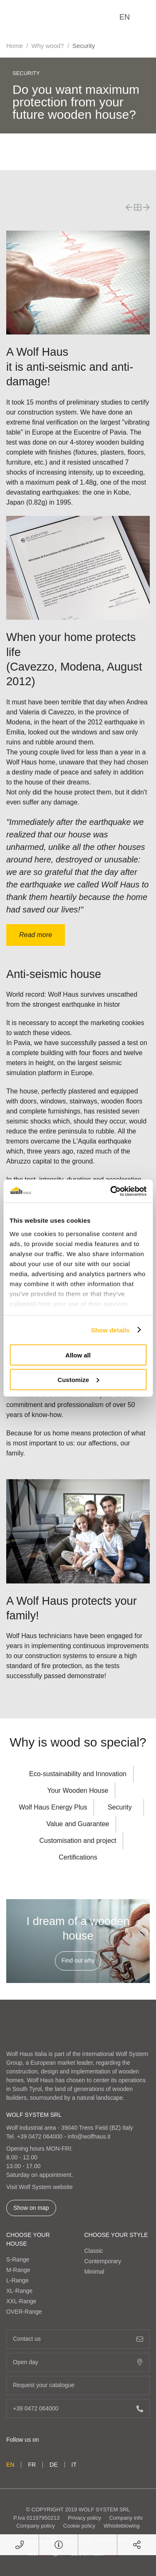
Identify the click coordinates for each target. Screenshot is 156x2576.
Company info (126, 2518)
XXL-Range (21, 2301)
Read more (35, 934)
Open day (78, 2362)
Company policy (35, 2526)
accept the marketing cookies (101, 1022)
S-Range (17, 2259)
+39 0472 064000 (39, 2136)
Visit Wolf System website (39, 2187)
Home (14, 45)
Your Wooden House (78, 1790)
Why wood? (47, 45)
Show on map (31, 2207)
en (124, 17)
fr (32, 2464)
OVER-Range (24, 2311)
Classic (93, 2250)
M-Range (18, 2270)
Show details (110, 1329)
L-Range (17, 2280)
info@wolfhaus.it (89, 2136)
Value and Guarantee (78, 1823)
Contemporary (102, 2261)
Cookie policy (79, 2526)
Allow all (78, 1355)
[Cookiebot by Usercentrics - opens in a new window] (111, 1191)
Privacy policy (84, 2518)
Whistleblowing (122, 2526)
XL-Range (19, 2290)
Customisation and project (78, 1840)
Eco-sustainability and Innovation (77, 1773)
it (74, 2464)
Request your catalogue (78, 2385)
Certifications (78, 1857)
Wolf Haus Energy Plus (53, 1807)
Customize (78, 1379)
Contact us (78, 2338)
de (53, 2464)
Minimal (94, 2271)
